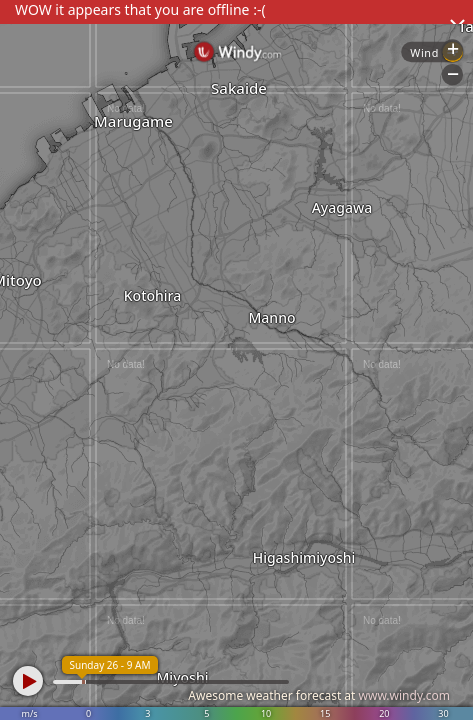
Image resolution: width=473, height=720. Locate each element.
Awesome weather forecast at (319, 695)
